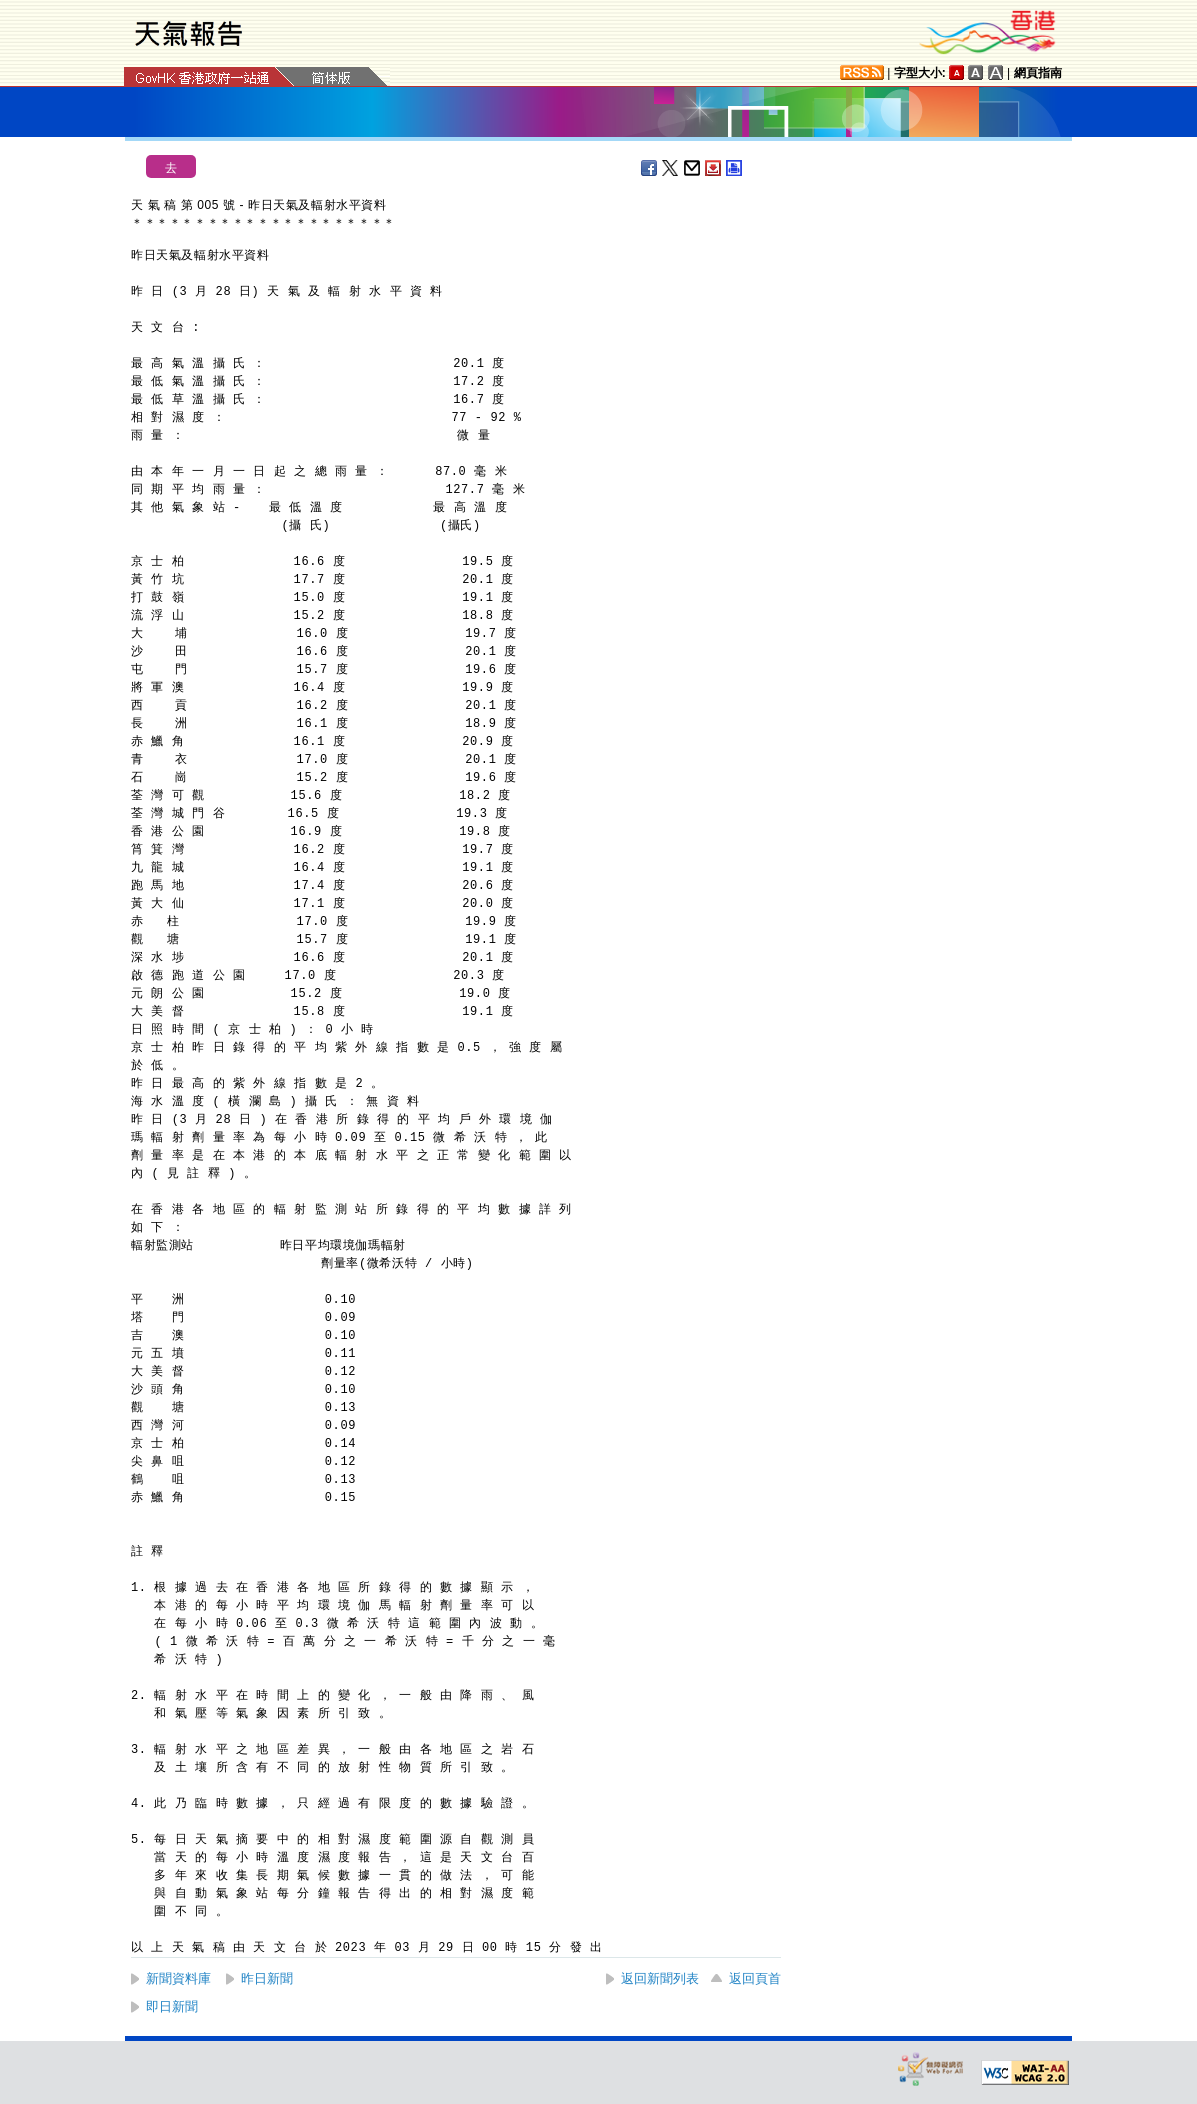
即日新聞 (172, 2006)
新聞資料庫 (178, 1978)
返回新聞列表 (660, 1978)
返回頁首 (755, 1978)
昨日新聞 (267, 1978)
